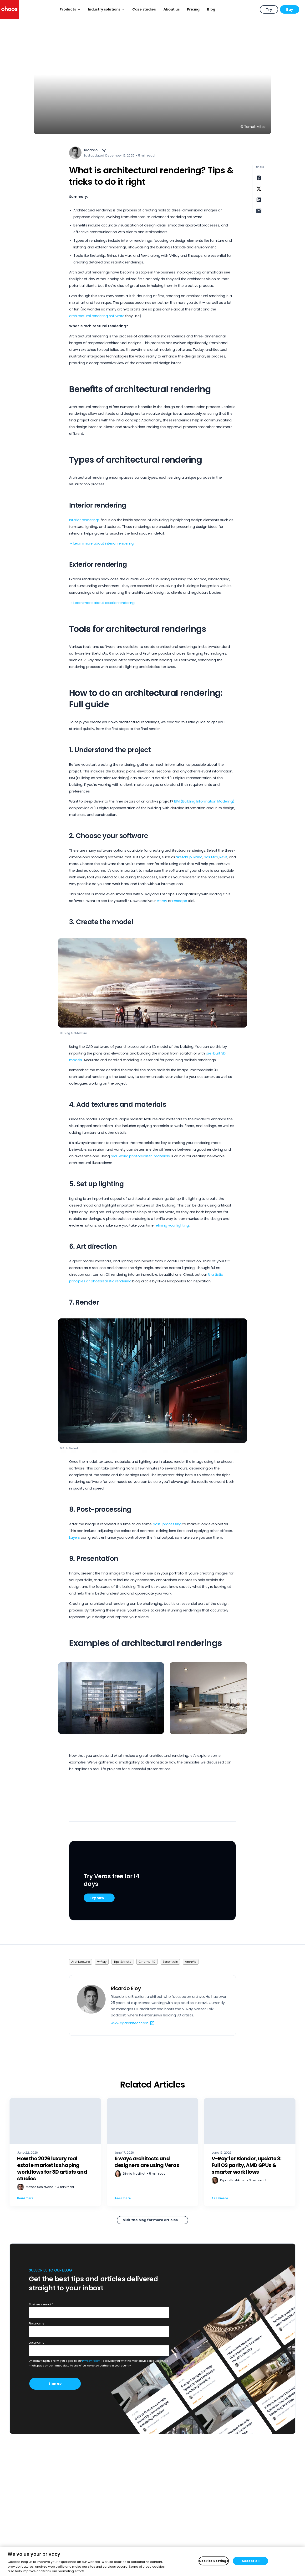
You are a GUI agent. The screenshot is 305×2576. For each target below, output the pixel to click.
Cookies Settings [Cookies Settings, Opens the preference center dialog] (213, 2561)
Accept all (250, 2561)
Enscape (179, 901)
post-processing (167, 1524)
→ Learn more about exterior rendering (102, 603)
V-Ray (161, 901)
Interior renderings (84, 520)
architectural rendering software (96, 316)
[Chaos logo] (9, 9)
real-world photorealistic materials (140, 1156)
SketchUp (183, 857)
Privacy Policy (91, 2360)
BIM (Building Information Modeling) (203, 801)
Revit (223, 857)
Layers (74, 1537)
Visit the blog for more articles (150, 2220)
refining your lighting (171, 1225)
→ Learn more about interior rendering (101, 543)
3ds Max (210, 857)
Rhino (198, 857)
